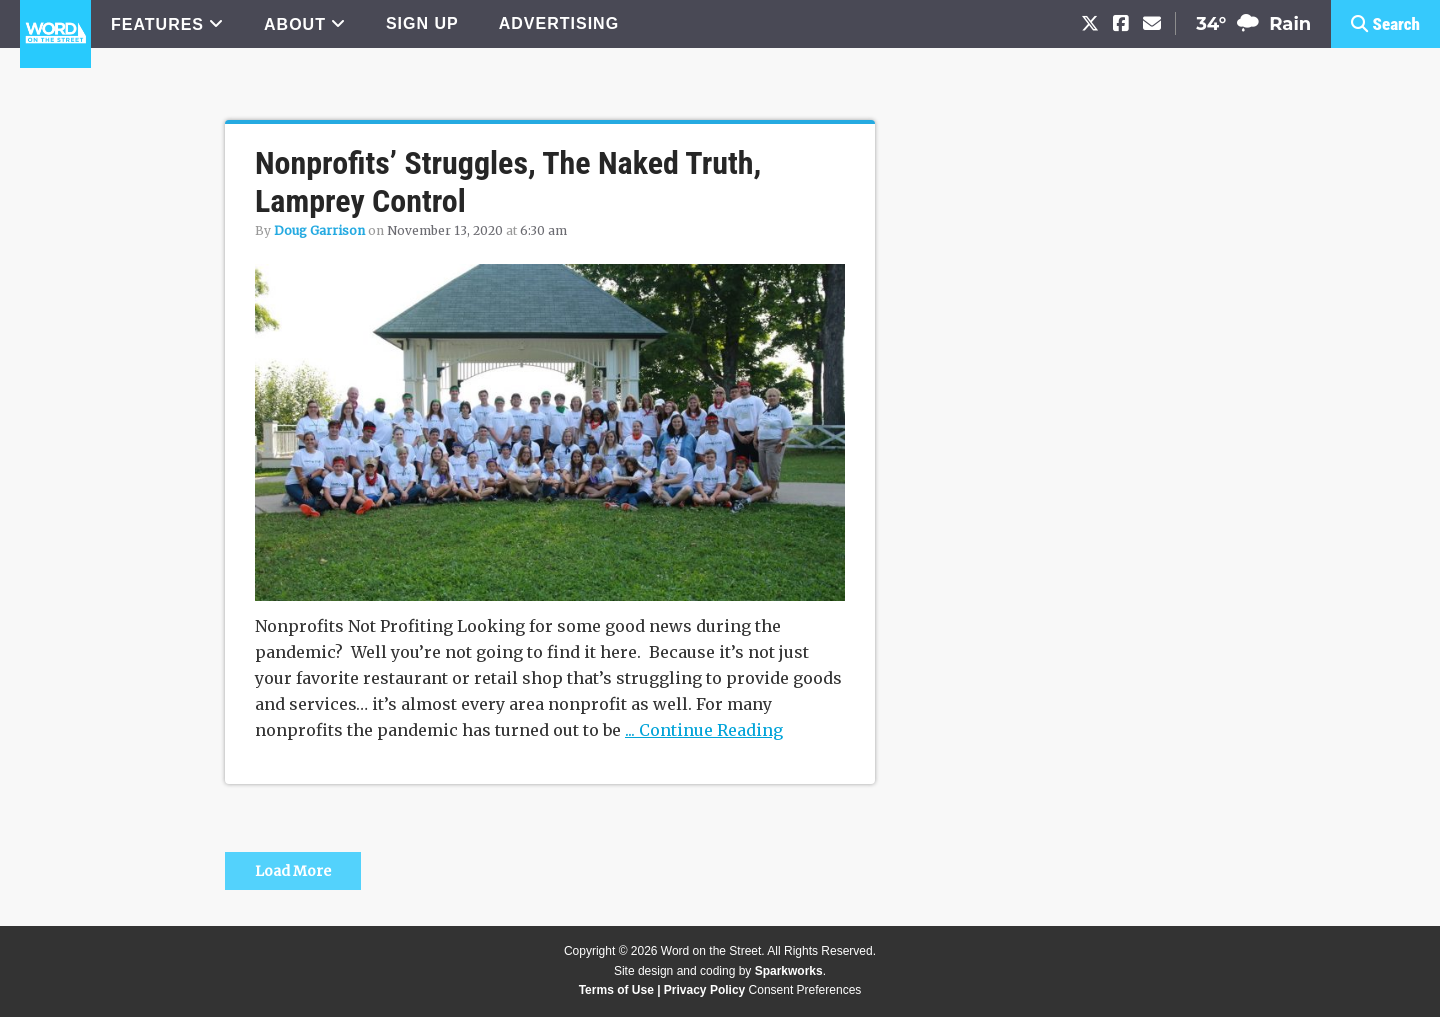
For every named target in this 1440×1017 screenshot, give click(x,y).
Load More (293, 871)
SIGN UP (422, 23)
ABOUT (295, 24)
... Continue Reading (704, 730)
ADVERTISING (559, 23)
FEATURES (157, 24)
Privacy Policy (704, 990)
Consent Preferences (805, 990)
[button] (1385, 24)
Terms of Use (616, 990)
